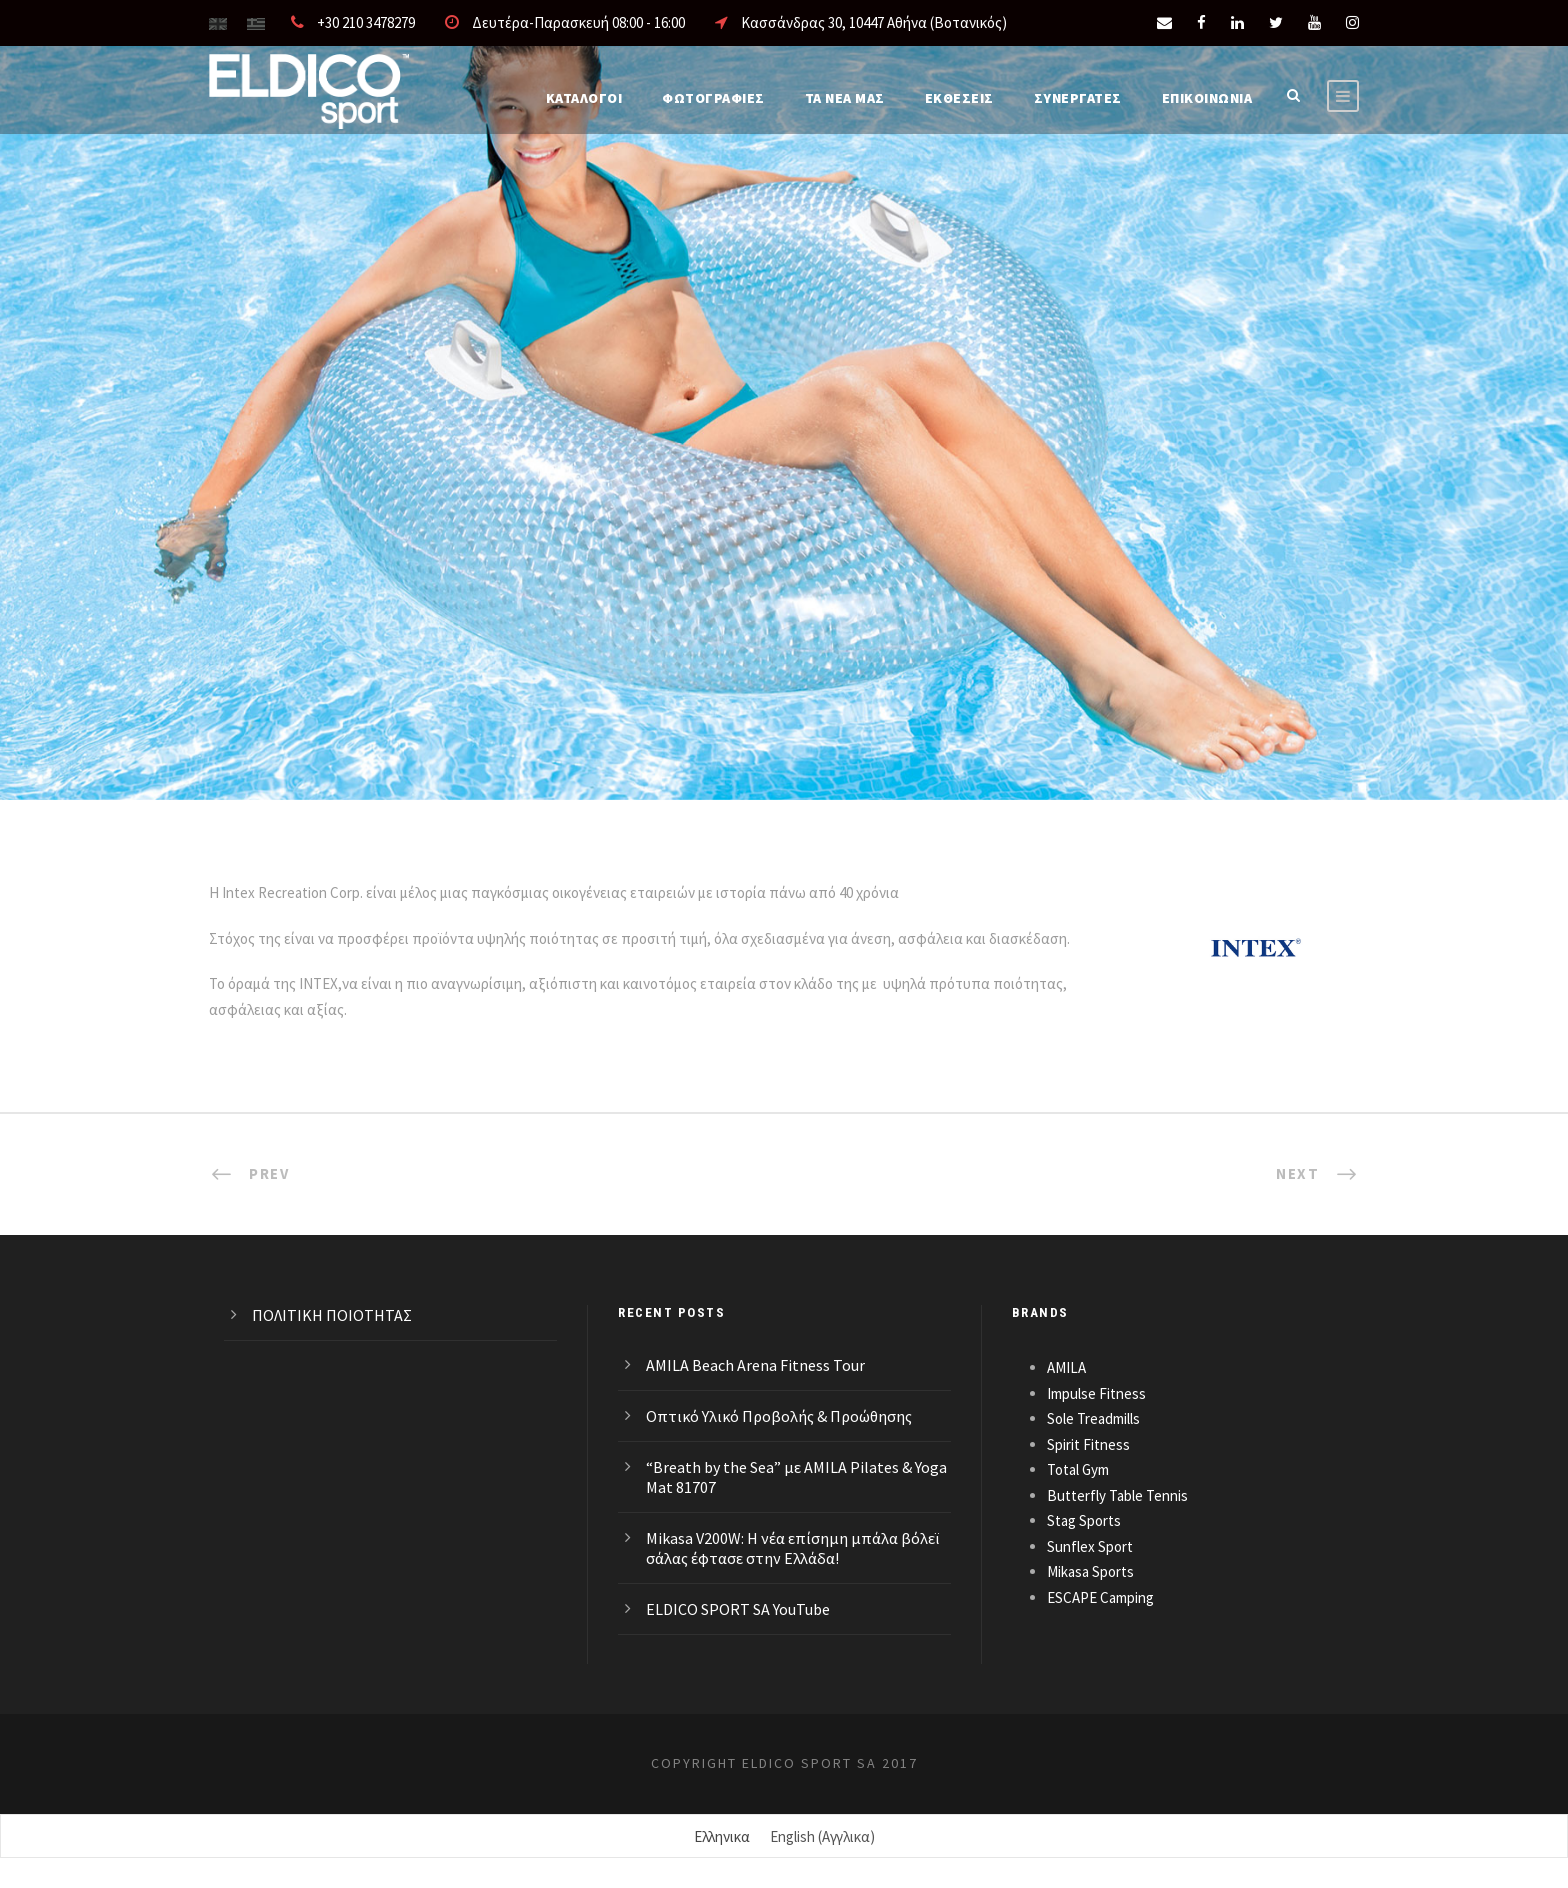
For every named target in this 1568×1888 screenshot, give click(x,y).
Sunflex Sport (1090, 1546)
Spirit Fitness (1088, 1444)
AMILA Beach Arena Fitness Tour (755, 1365)
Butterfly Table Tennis (1117, 1495)
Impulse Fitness (1096, 1393)
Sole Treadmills (1093, 1418)
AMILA (1066, 1367)
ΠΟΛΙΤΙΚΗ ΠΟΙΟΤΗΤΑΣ (332, 1315)
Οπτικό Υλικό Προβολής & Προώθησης (779, 1416)
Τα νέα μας (845, 98)
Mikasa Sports (1090, 1571)
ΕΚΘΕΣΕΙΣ (959, 98)
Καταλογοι (584, 98)
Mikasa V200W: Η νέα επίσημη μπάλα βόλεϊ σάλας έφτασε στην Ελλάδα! (792, 1548)
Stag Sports (1084, 1520)
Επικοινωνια (1207, 98)
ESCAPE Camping (1100, 1597)
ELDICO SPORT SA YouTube (738, 1609)
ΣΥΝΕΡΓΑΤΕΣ (1078, 98)
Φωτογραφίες (713, 98)
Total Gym (1078, 1469)
